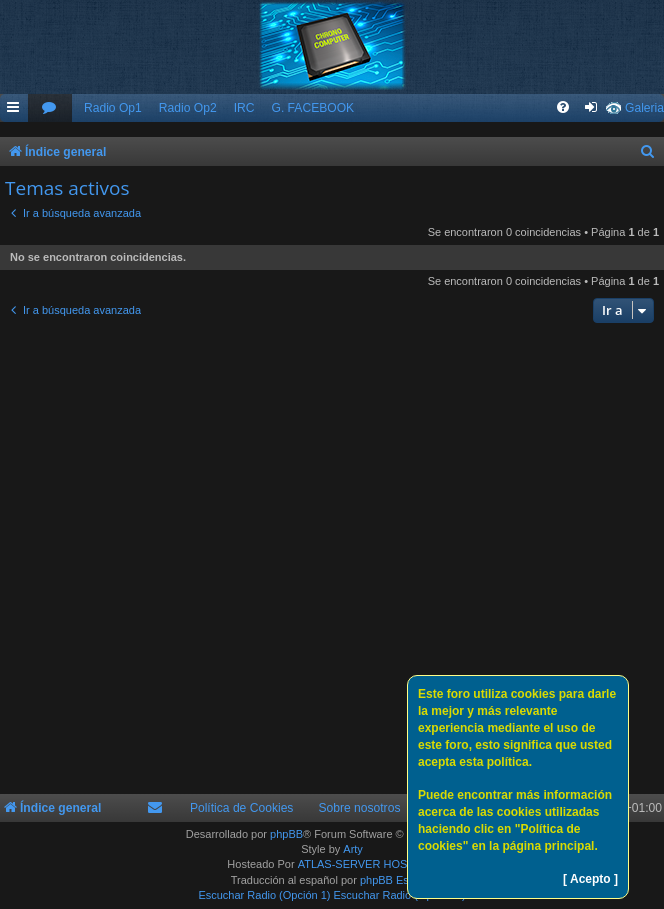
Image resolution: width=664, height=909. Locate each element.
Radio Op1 (113, 108)
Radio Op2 (188, 108)
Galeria (644, 108)
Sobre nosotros (359, 808)
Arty (353, 849)
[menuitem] (50, 108)
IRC (244, 108)
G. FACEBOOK (312, 108)
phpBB (286, 834)
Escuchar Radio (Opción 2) (400, 895)
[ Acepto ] (590, 879)
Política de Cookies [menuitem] (242, 808)
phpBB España (396, 880)
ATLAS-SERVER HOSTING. (367, 864)
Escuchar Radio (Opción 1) (264, 895)
